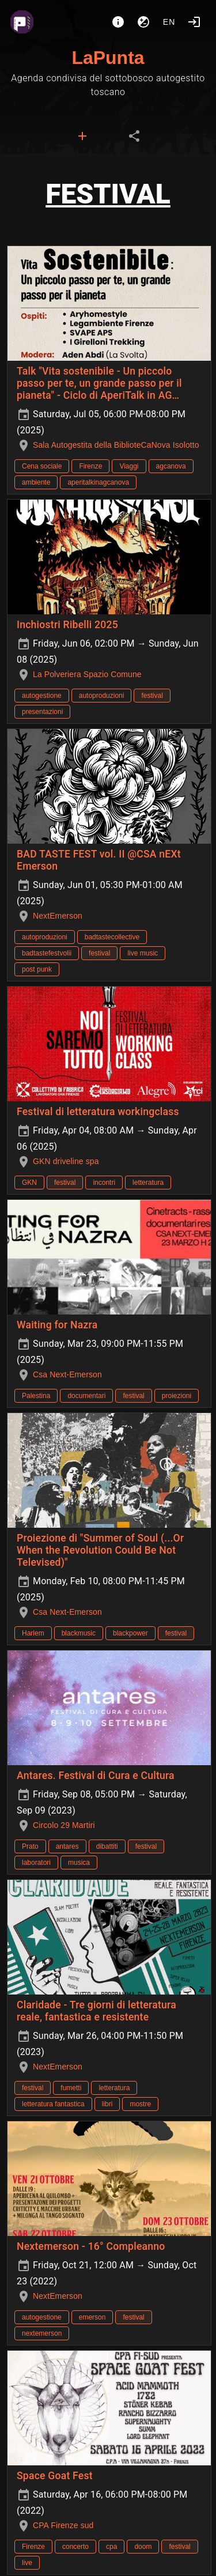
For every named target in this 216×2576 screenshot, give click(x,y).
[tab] (82, 136)
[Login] (194, 22)
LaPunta (107, 57)
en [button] (169, 22)
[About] (118, 22)
